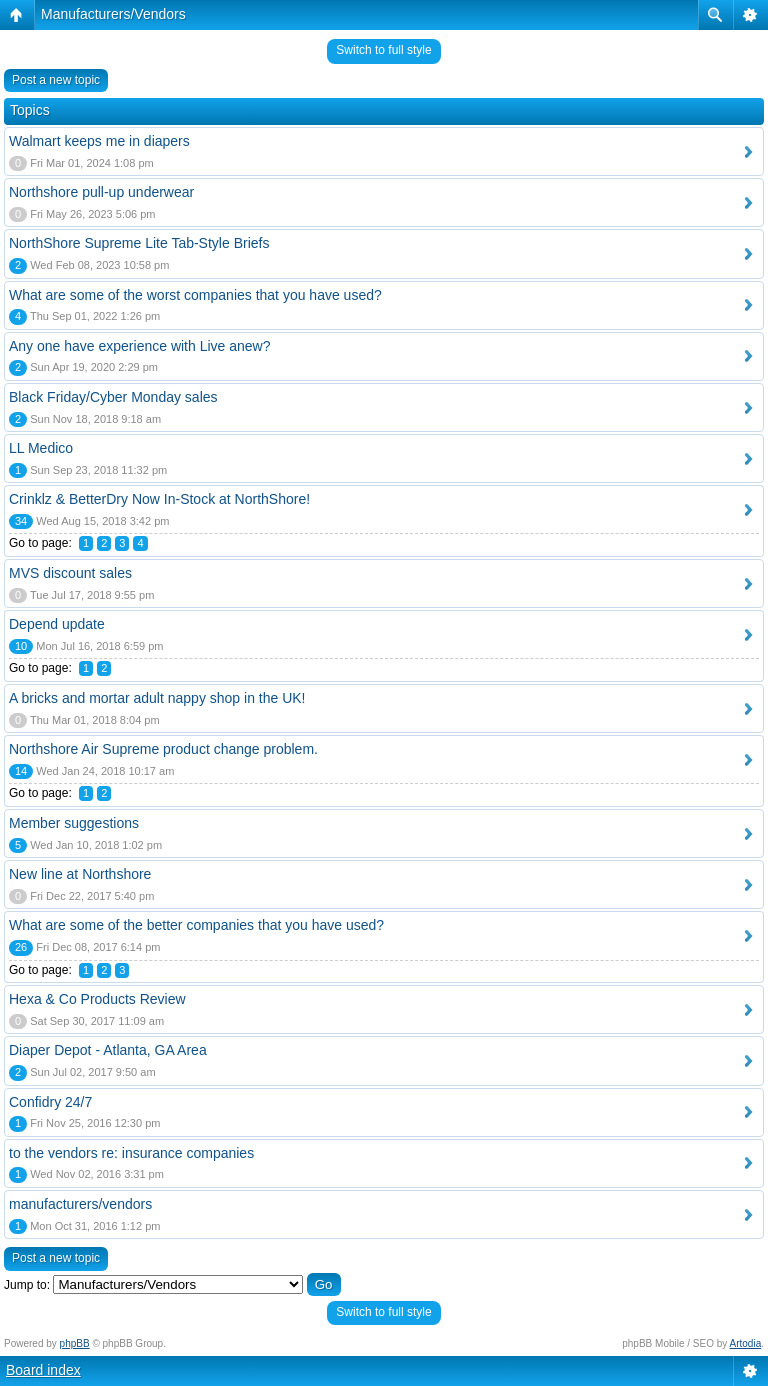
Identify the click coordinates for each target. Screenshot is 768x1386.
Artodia (746, 1343)
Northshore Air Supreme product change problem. (163, 749)
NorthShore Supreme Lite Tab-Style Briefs (139, 243)
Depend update (57, 624)
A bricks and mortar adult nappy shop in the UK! (157, 698)
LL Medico (41, 448)
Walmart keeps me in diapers (99, 141)
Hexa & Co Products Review (97, 999)
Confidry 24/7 (50, 1102)
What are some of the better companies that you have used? (196, 925)
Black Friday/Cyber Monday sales (113, 397)
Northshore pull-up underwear (101, 192)
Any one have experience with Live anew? (140, 346)
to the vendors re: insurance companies (131, 1153)
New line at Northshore (80, 874)
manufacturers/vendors (80, 1204)
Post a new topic (56, 80)
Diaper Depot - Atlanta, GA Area (108, 1050)
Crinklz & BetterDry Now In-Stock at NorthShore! (159, 499)
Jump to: (27, 1285)
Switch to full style (383, 50)
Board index (43, 1370)
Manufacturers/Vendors (113, 14)
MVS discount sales (70, 573)
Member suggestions (74, 823)
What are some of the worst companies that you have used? (195, 295)
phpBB (75, 1343)
